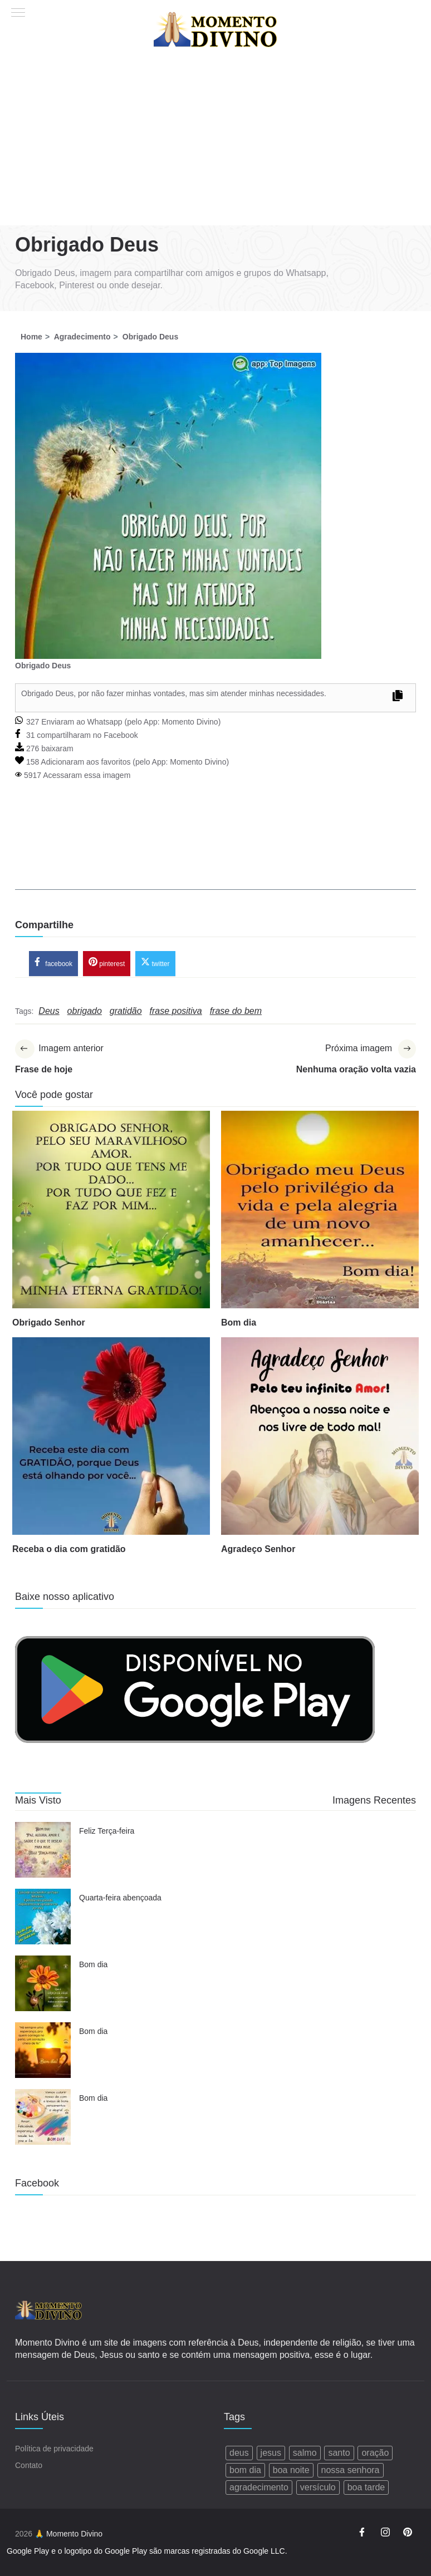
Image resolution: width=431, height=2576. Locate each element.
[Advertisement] (215, 142)
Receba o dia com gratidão (69, 1550)
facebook (53, 963)
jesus (271, 2453)
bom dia (245, 2470)
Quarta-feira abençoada (120, 1899)
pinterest (107, 963)
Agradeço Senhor (258, 1550)
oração (375, 2453)
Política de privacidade (54, 2449)
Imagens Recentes (374, 1801)
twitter (155, 963)
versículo (318, 2488)
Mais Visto (38, 1801)
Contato (28, 2465)
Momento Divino (189, 721)
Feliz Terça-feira (106, 1832)
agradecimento (258, 2488)
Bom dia (238, 1323)
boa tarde (366, 2488)
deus (239, 2453)
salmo (305, 2453)
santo (339, 2453)
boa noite (291, 2470)
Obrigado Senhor (48, 1323)
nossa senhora (350, 2470)
